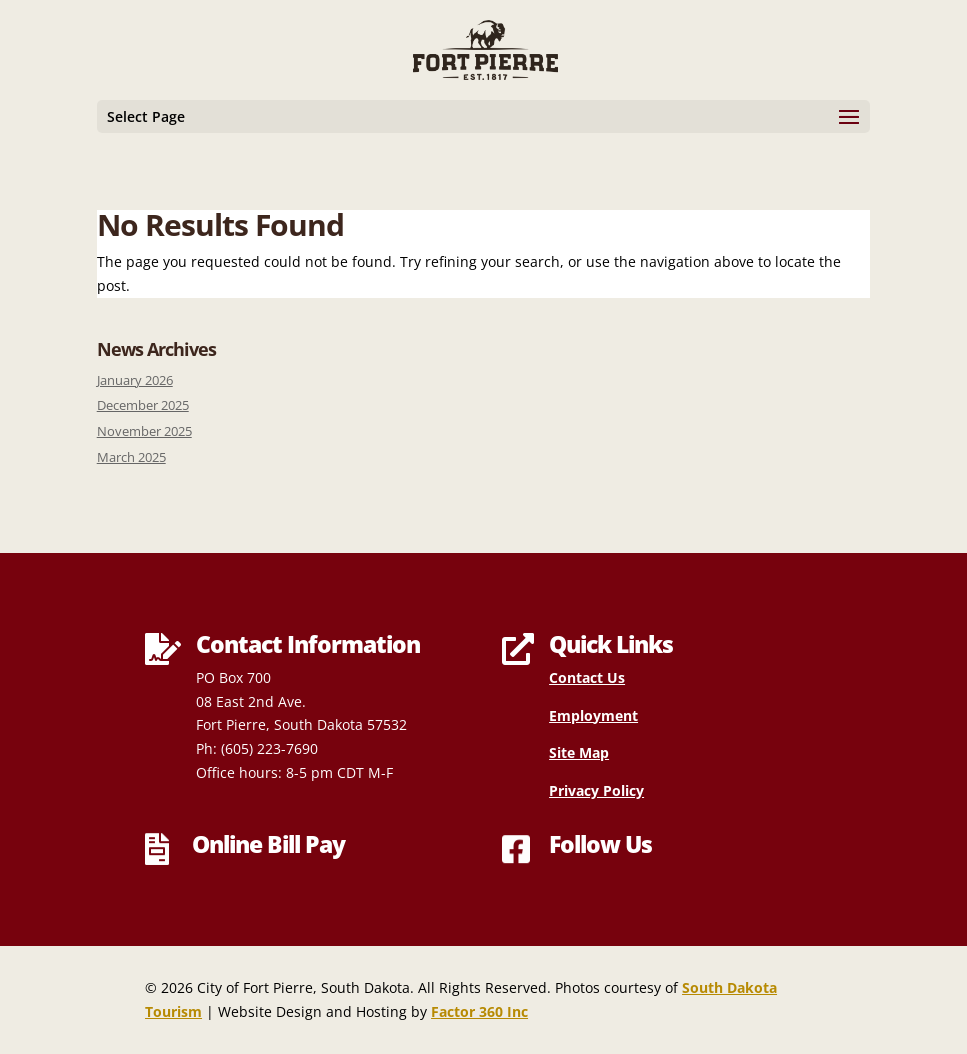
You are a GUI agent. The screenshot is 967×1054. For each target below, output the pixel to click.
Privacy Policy (596, 790)
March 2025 (131, 457)
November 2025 (144, 431)
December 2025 (143, 405)
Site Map (579, 752)
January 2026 (135, 380)
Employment (593, 715)
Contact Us (587, 677)
